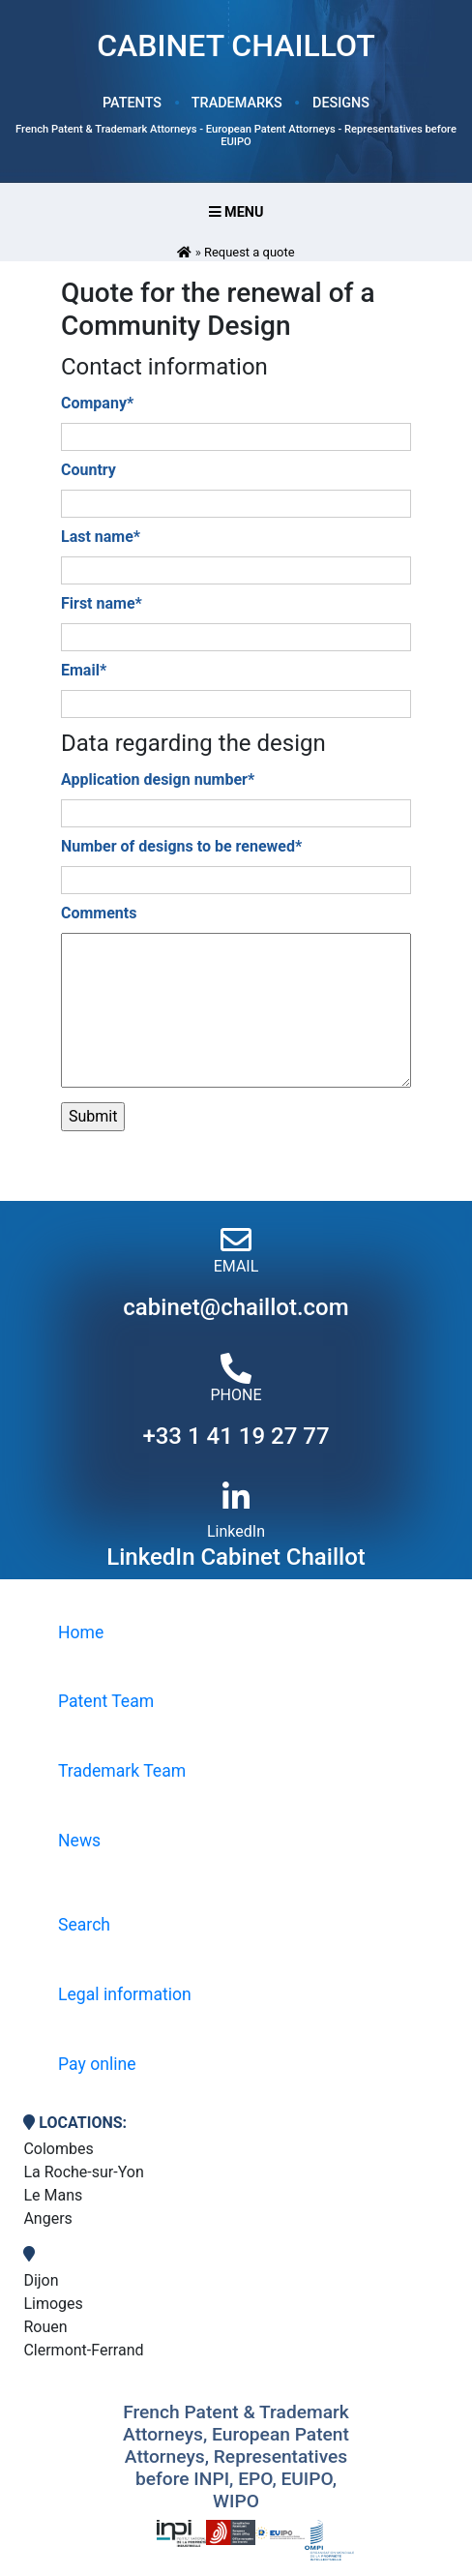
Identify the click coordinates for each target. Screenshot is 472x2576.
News (79, 1840)
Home (80, 1632)
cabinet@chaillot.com (235, 1307)
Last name (100, 536)
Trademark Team (122, 1771)
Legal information (125, 1994)
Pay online (97, 2064)
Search (84, 1924)
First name (101, 603)
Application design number (157, 779)
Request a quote (249, 252)
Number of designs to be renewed (181, 846)
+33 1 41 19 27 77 (235, 1436)
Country (88, 470)
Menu (236, 212)
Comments (98, 913)
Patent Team (106, 1701)
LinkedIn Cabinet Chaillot (236, 1557)
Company (97, 403)
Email (83, 670)
